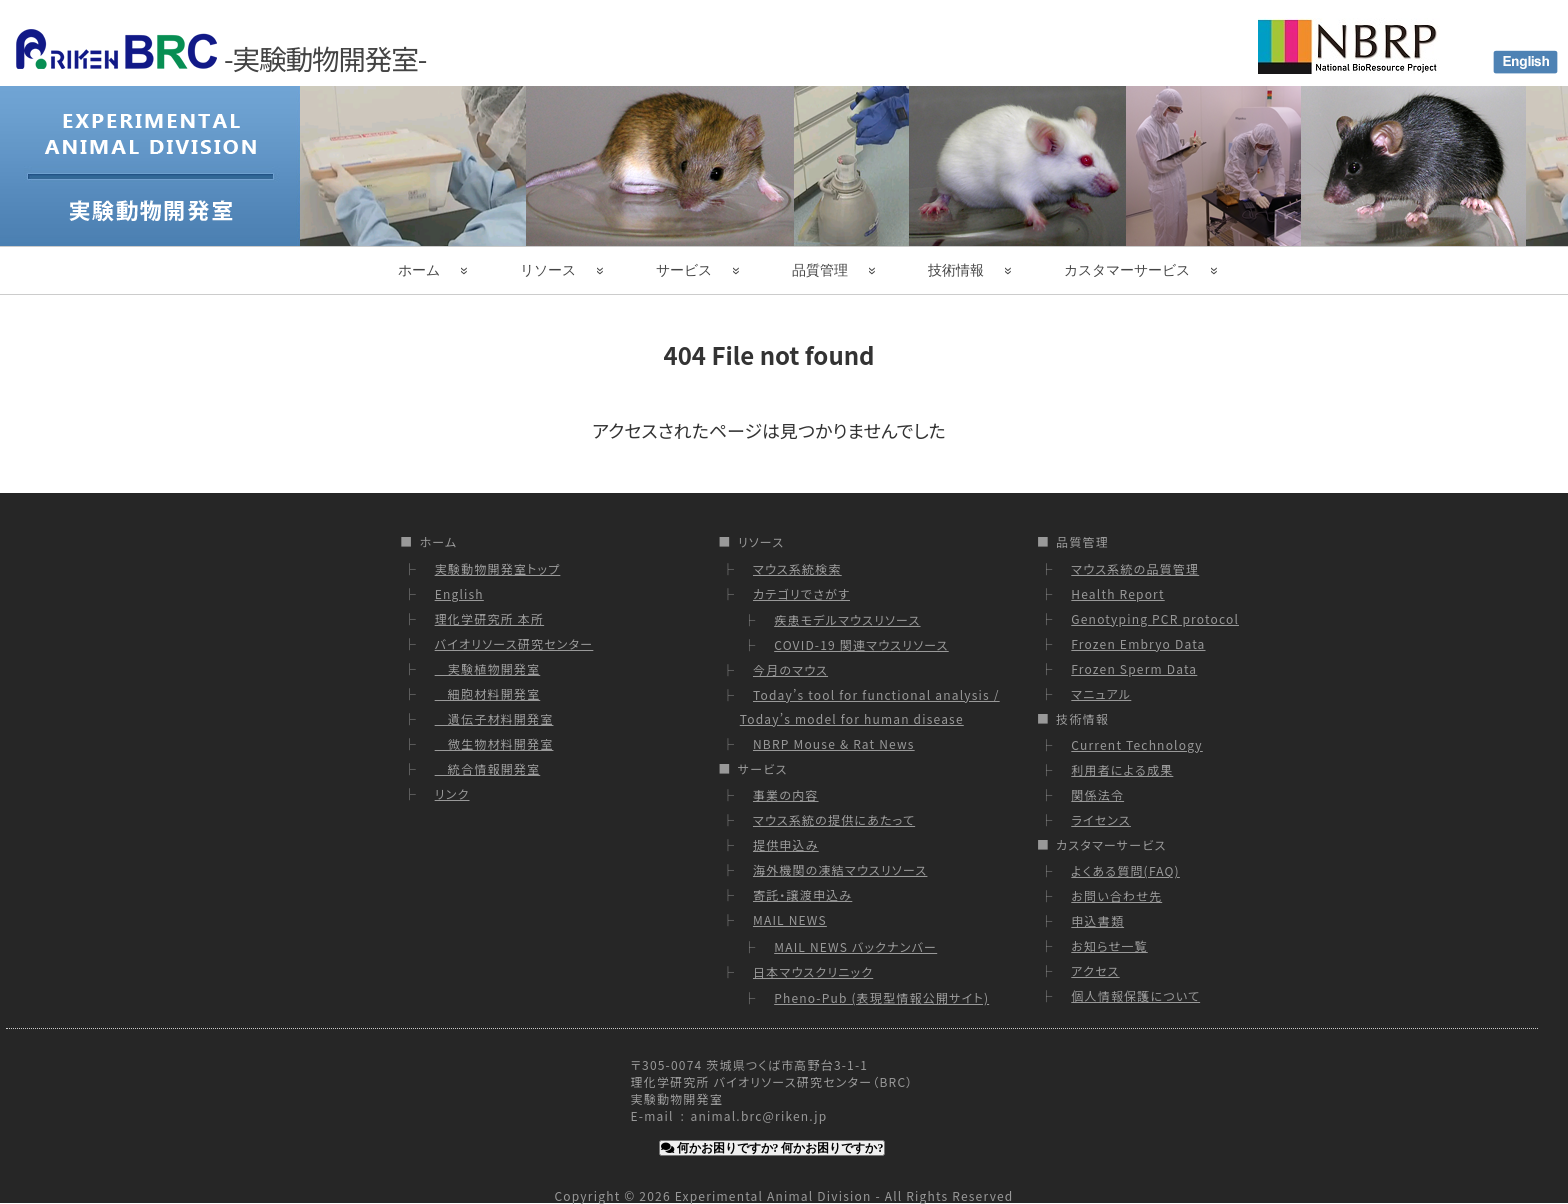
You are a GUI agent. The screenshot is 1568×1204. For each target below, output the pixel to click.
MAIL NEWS (790, 919)
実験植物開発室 (488, 668)
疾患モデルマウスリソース (847, 619)
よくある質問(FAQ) (1125, 870)
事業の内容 (786, 794)
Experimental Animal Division (773, 1195)
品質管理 (820, 270)
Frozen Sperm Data (1134, 668)
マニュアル (1101, 693)
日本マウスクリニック (813, 971)
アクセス (1095, 970)
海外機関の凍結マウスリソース (840, 869)
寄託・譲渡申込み (802, 894)
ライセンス (1101, 819)
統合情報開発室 (488, 768)
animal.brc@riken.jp (759, 1115)
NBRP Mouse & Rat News (834, 743)
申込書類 (1097, 920)
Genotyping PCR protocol (1155, 618)
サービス (684, 270)
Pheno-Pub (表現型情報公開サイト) (881, 997)
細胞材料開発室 (488, 693)
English (459, 593)
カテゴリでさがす (801, 593)
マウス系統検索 (797, 568)
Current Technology (1136, 744)
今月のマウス (790, 669)
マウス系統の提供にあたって (834, 819)
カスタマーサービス (1127, 270)
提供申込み (786, 844)
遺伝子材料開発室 (494, 718)
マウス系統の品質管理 (1135, 568)
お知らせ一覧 (1109, 945)
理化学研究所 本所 (490, 618)
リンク (452, 793)
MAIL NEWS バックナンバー (855, 946)
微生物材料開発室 (494, 743)
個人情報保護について (1135, 995)
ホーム (419, 270)
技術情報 (956, 270)
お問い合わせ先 (1116, 895)
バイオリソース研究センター (514, 643)
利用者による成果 (1122, 769)
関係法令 (1097, 794)
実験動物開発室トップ (498, 568)
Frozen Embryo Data (1138, 643)
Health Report (1117, 593)
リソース (548, 270)
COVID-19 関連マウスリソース (861, 644)
